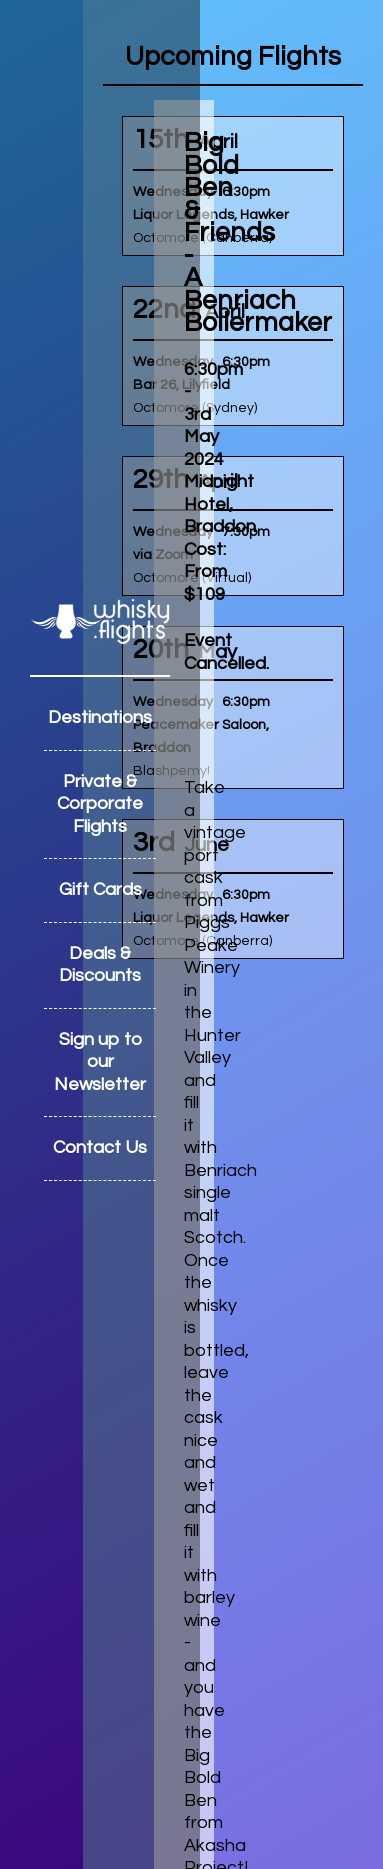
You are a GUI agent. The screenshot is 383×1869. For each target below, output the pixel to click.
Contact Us (100, 1147)
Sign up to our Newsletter (100, 1062)
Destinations (100, 717)
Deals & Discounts (100, 965)
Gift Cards (100, 889)
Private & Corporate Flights (100, 804)
